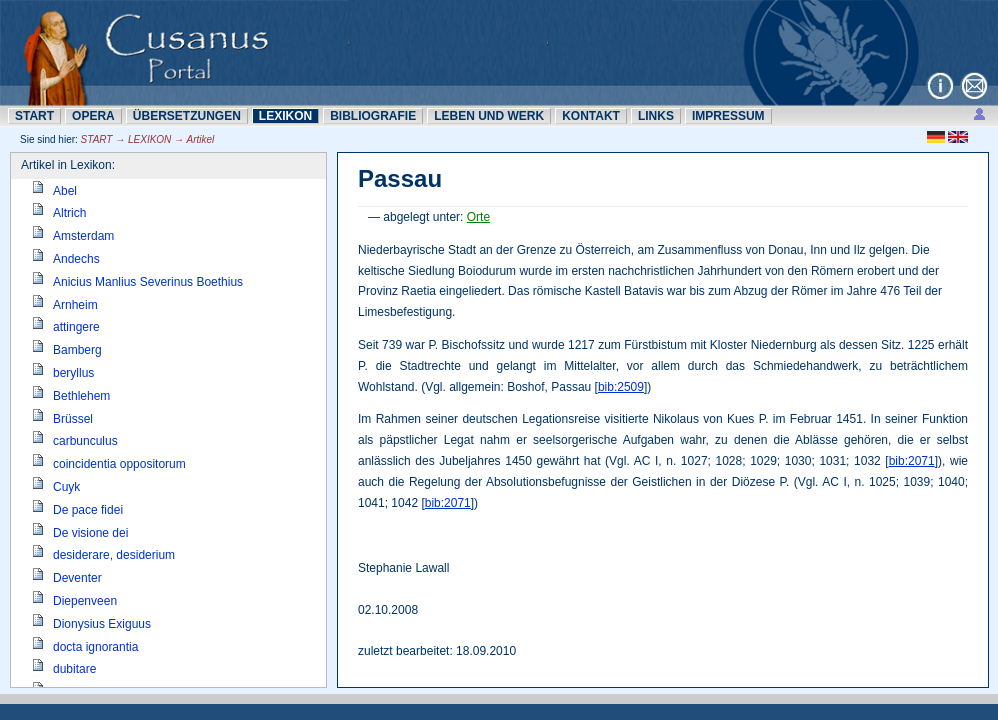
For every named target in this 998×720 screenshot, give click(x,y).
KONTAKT (591, 116)
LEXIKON (285, 116)
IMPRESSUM (728, 116)
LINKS (656, 116)
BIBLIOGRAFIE (373, 116)
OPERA (93, 116)
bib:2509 (621, 387)
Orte (478, 217)
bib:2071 (912, 461)
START (34, 116)
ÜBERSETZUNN (187, 116)
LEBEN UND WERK (489, 116)
